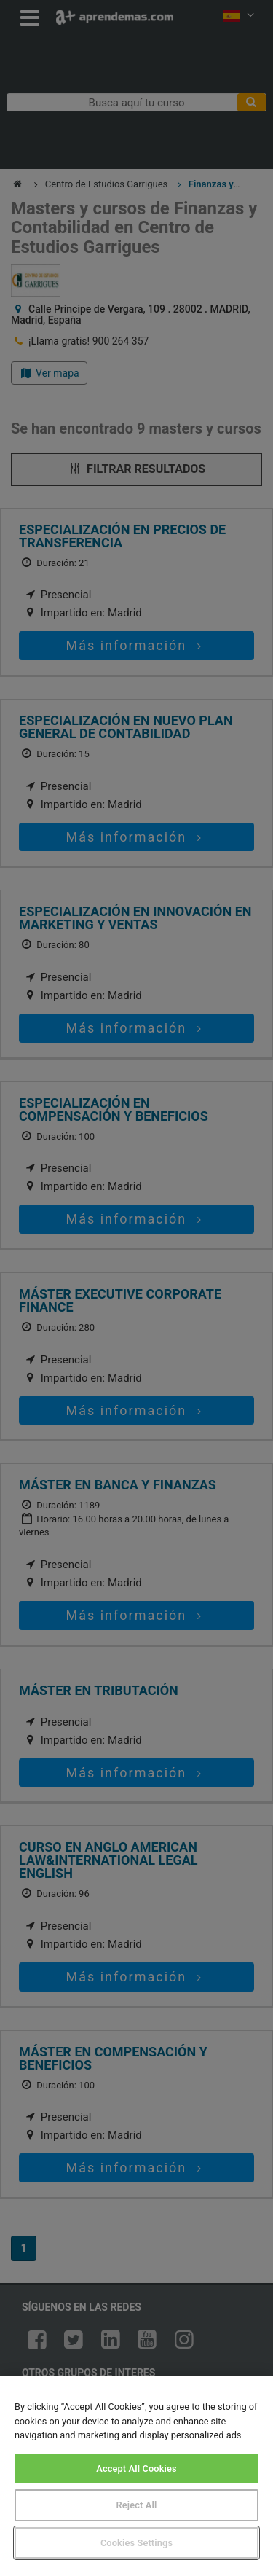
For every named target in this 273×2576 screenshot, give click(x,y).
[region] (136, 2476)
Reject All (136, 2504)
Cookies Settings (136, 2542)
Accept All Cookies (136, 2468)
